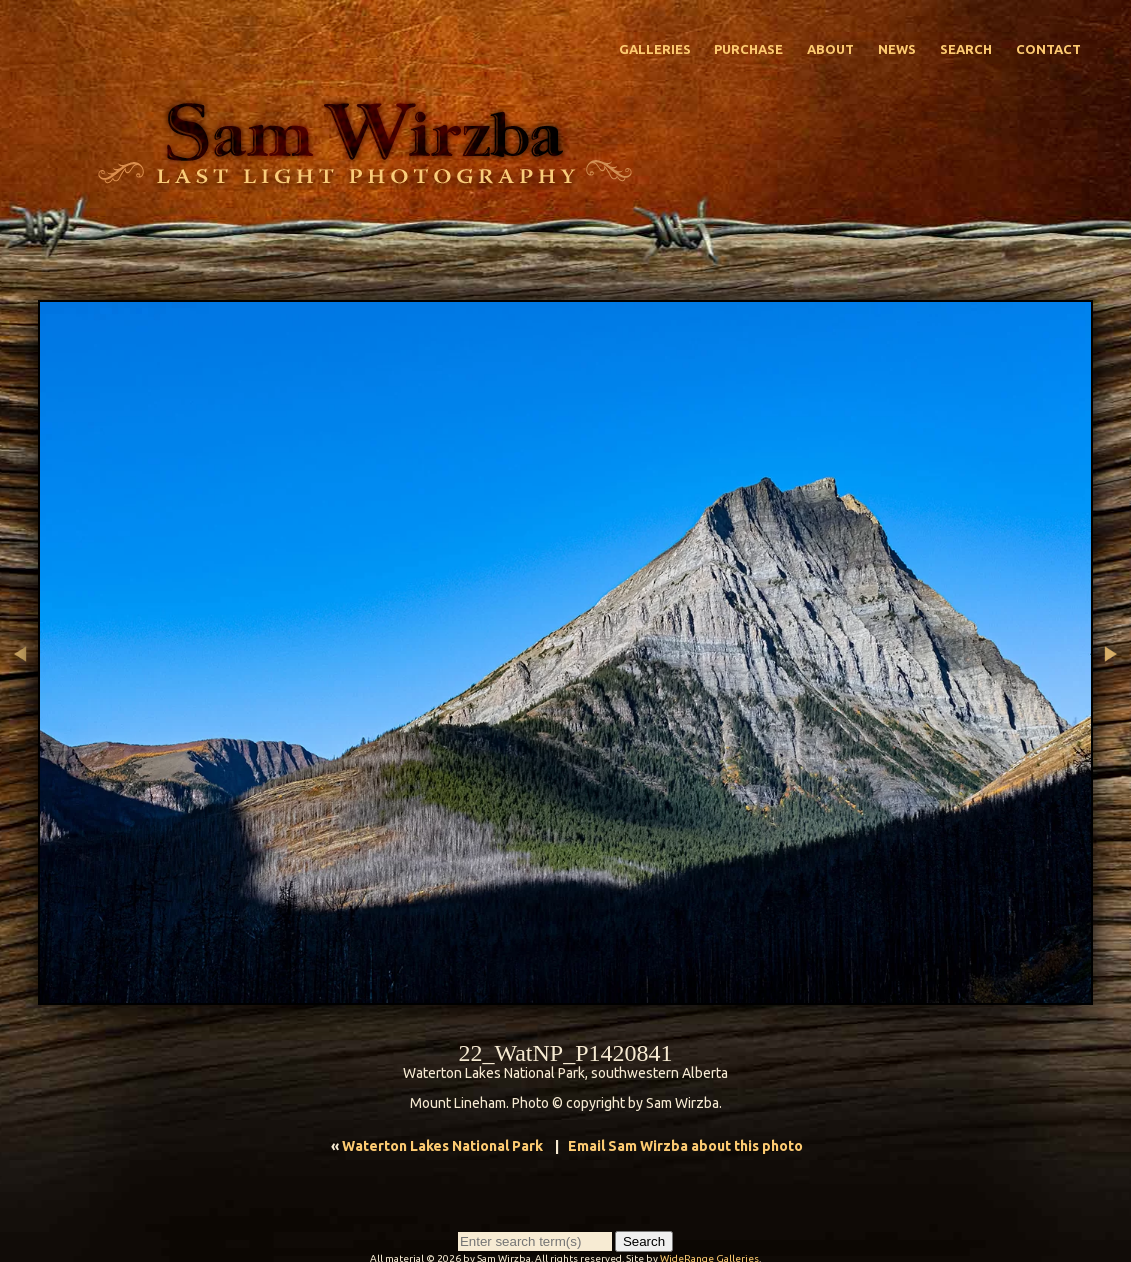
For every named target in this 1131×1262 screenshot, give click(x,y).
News (897, 49)
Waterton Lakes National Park (442, 1146)
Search (966, 49)
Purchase (748, 49)
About (830, 49)
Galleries (655, 49)
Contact (1048, 49)
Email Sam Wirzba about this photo (685, 1146)
